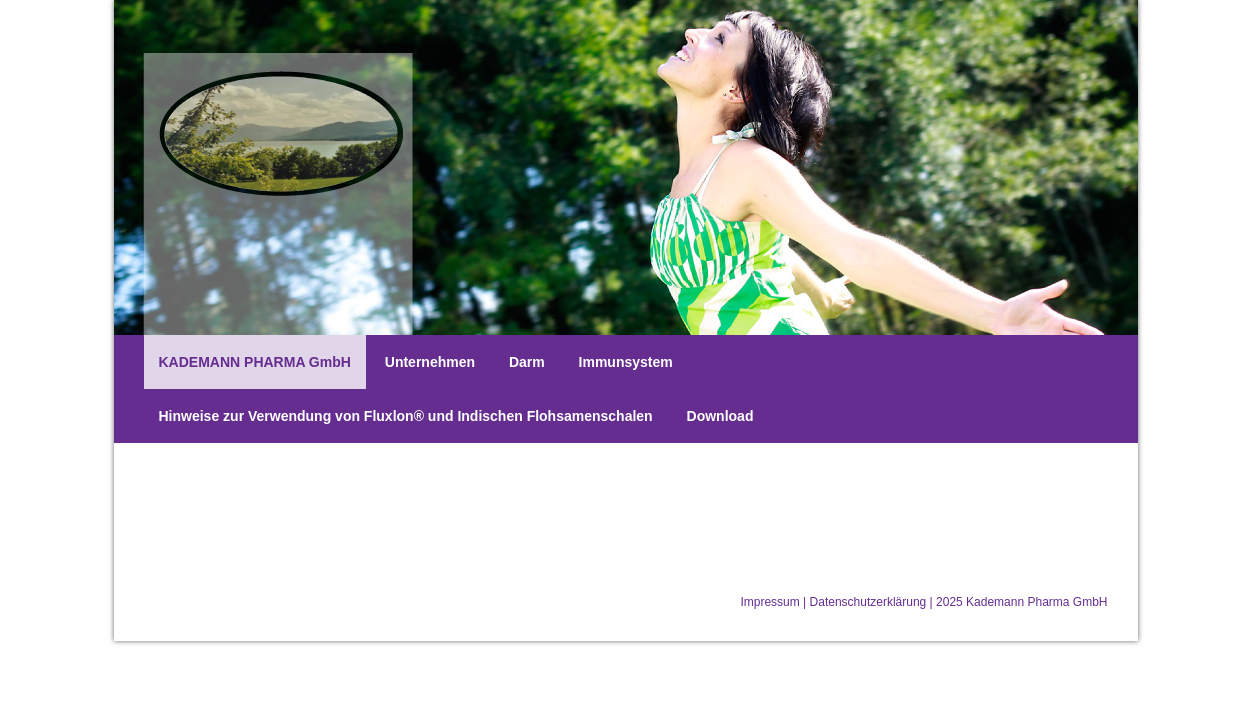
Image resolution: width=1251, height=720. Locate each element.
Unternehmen (430, 362)
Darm (527, 362)
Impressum (769, 602)
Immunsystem (626, 362)
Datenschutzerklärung (868, 602)
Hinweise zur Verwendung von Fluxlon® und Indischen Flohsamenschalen (406, 416)
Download (720, 416)
